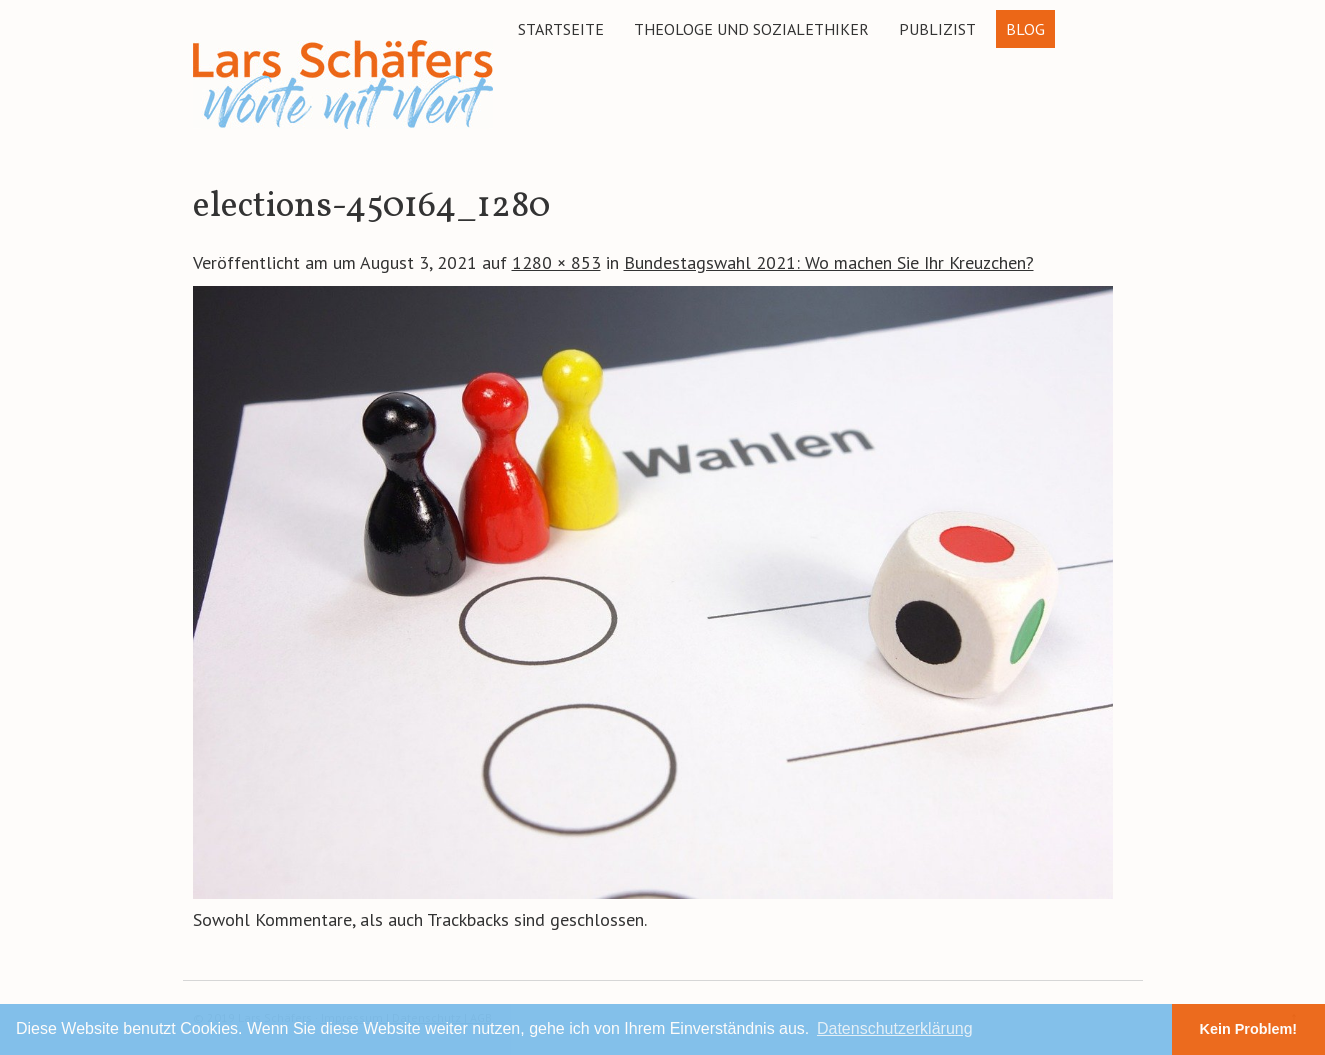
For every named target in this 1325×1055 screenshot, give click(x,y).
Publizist (937, 29)
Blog (1025, 29)
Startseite (561, 29)
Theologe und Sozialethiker (751, 29)
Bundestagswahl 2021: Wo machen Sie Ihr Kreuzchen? (829, 262)
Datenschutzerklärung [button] (895, 1028)
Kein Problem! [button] (1249, 1029)
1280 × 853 (556, 262)
